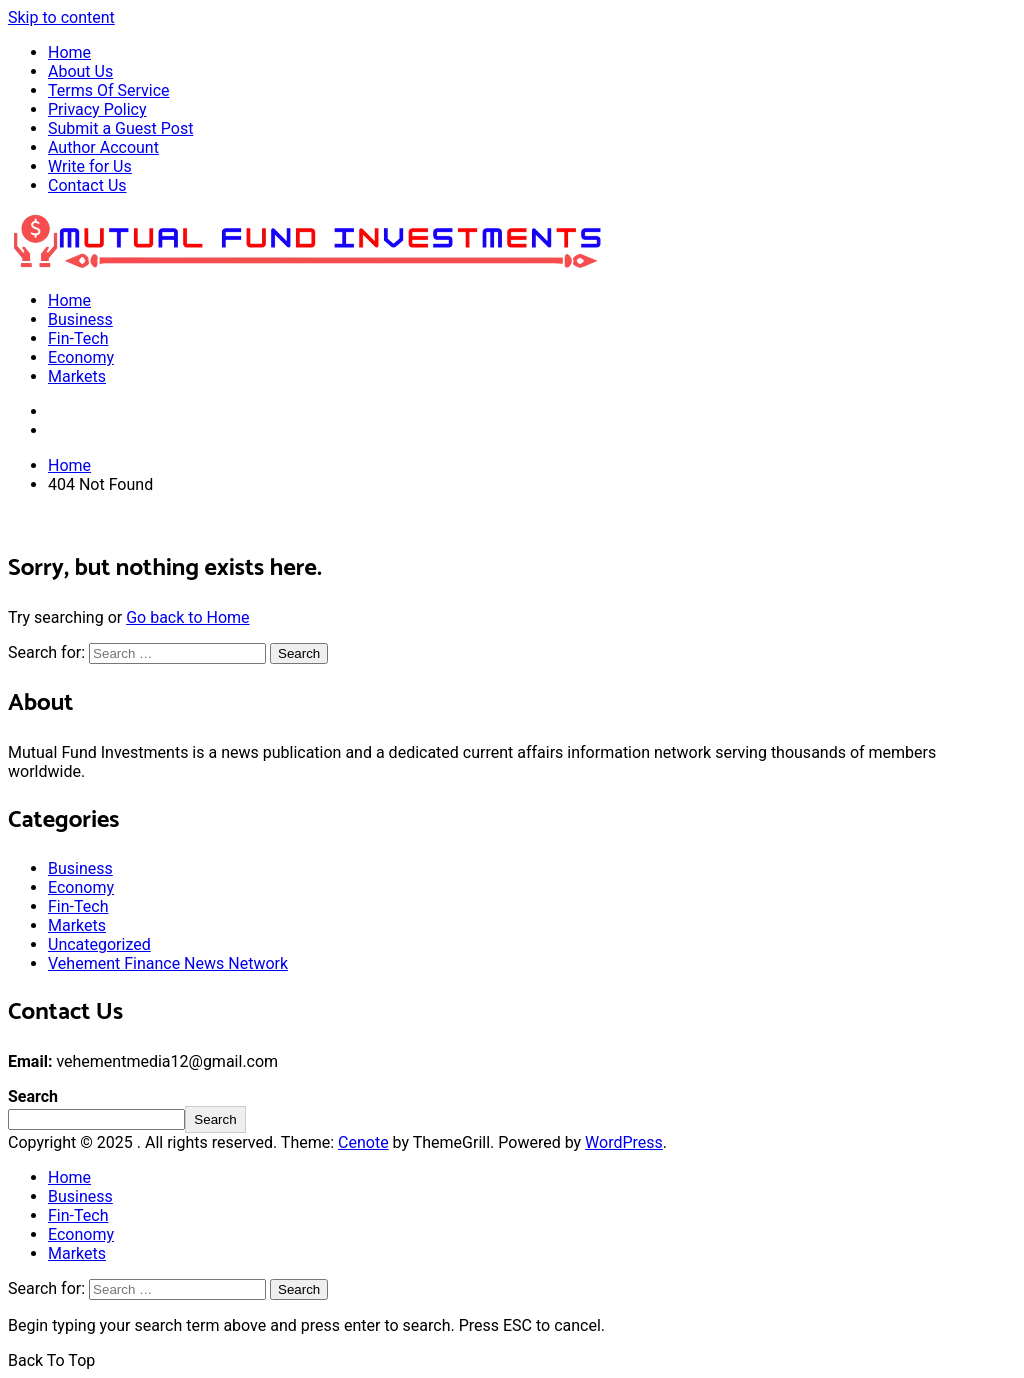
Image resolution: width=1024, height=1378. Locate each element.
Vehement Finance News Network (168, 963)
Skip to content (61, 17)
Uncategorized (99, 944)
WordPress (624, 1142)
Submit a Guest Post (120, 128)
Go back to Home (187, 617)
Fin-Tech (78, 338)
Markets (77, 376)
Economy (81, 357)
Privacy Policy (97, 109)
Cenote (363, 1142)
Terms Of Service (109, 90)
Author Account (103, 147)
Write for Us (90, 166)
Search (33, 1096)
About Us (80, 71)
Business (80, 319)
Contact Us (87, 185)
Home (69, 52)
